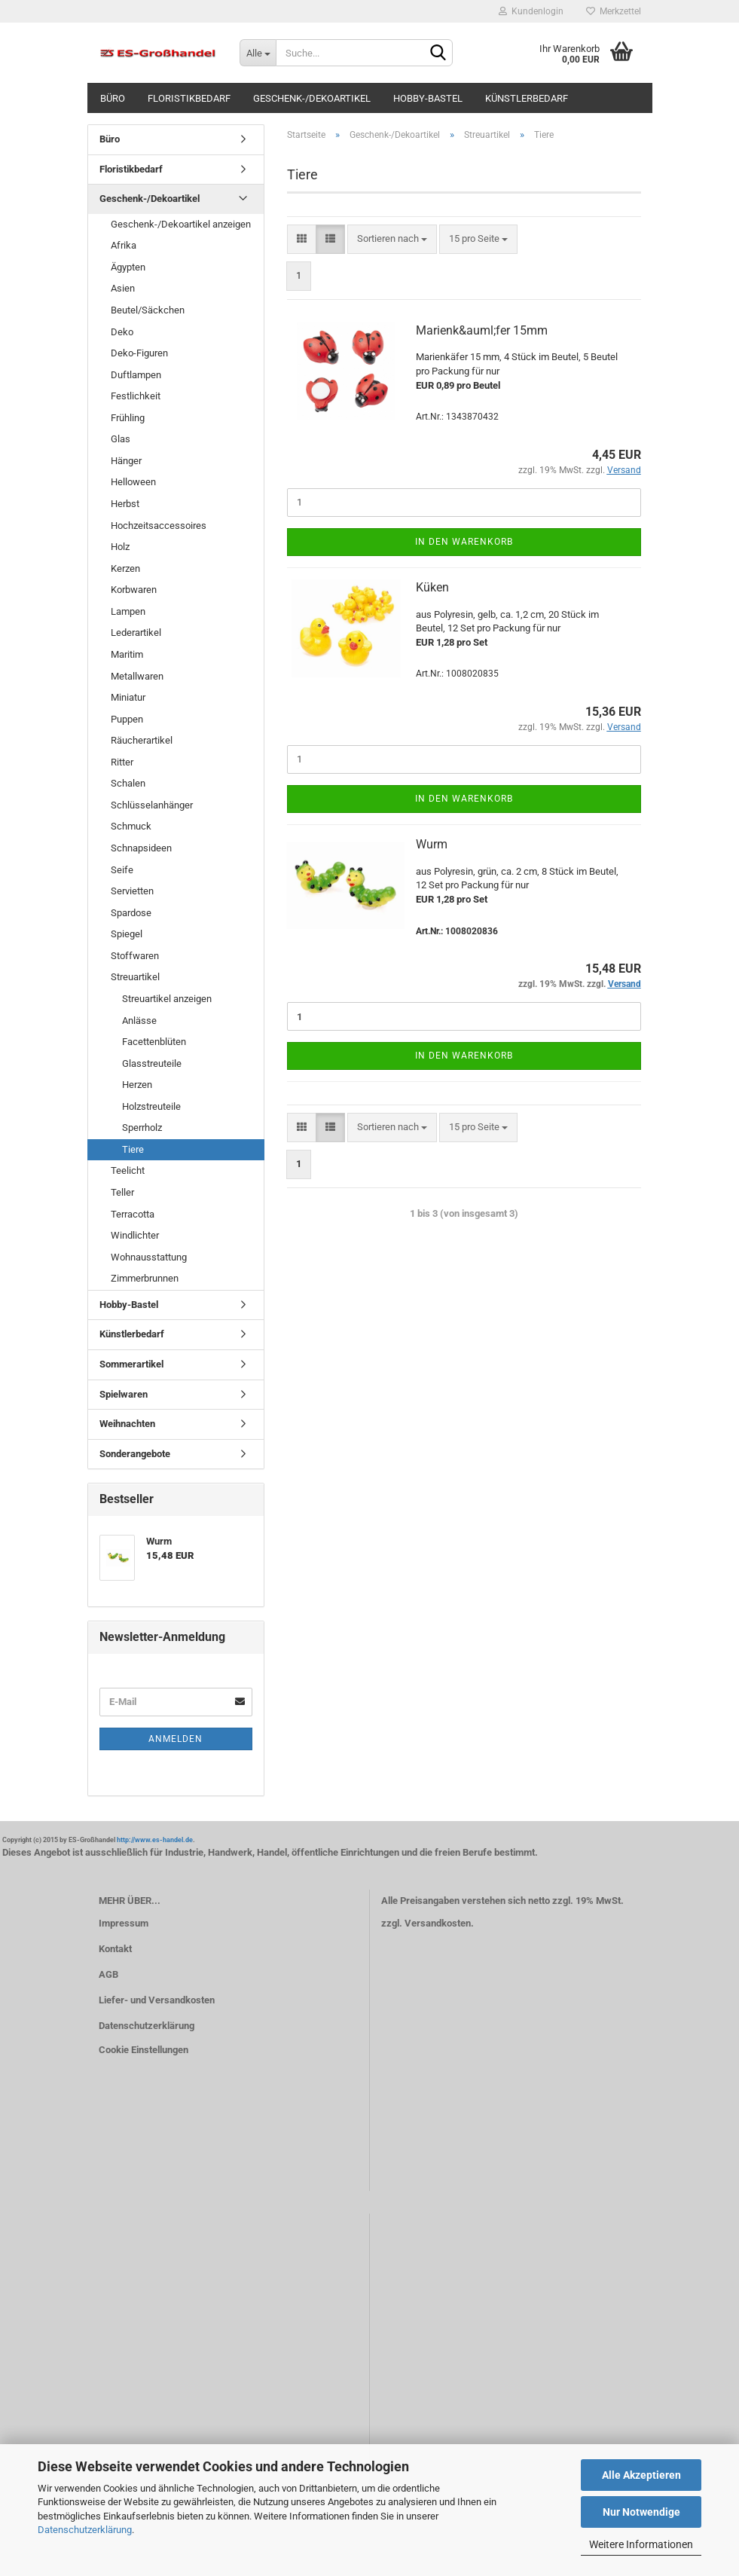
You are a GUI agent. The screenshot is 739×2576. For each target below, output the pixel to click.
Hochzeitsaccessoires (158, 525)
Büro (112, 98)
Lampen (128, 611)
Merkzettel (613, 11)
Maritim (127, 654)
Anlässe (139, 1020)
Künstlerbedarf (526, 98)
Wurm (431, 844)
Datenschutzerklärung (85, 2529)
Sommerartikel (131, 1364)
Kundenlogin (531, 11)
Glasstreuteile (152, 1063)
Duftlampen (136, 374)
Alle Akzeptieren (641, 2475)
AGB (108, 1974)
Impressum (123, 1923)
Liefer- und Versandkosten (157, 2000)
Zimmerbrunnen (145, 1278)
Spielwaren (123, 1394)
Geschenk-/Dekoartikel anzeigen (181, 224)
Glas (120, 439)
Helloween (133, 481)
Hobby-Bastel (428, 98)
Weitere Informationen (641, 2544)
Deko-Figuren (139, 353)
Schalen (128, 783)
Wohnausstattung (149, 1257)
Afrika (123, 245)
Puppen (127, 719)
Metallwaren (137, 676)
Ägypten (128, 267)
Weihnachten (127, 1423)
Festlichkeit (135, 396)
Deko (122, 332)
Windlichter (135, 1235)
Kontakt (115, 1948)
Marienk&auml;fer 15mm (482, 330)
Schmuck (131, 826)
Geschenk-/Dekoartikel (312, 98)
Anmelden (175, 1739)
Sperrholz (142, 1127)
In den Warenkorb (464, 541)
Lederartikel (136, 632)
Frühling (128, 417)
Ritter (122, 762)
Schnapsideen (141, 848)
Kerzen (125, 568)
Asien (123, 288)
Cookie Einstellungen (143, 2049)
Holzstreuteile (151, 1106)
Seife (122, 869)
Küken (432, 587)
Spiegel (126, 934)
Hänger (126, 460)
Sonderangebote (134, 1453)
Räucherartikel (142, 740)
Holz (120, 546)
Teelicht (128, 1170)
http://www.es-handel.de (155, 1840)
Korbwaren (134, 589)
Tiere (133, 1149)
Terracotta (132, 1214)
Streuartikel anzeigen (167, 998)
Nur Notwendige (641, 2512)
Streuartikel (135, 976)
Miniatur (128, 697)
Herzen (137, 1084)
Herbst (125, 503)
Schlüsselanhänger (152, 805)
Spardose (131, 912)
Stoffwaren (135, 955)
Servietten (132, 891)
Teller (122, 1192)
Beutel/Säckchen (148, 310)
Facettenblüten (154, 1041)
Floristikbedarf (189, 98)
